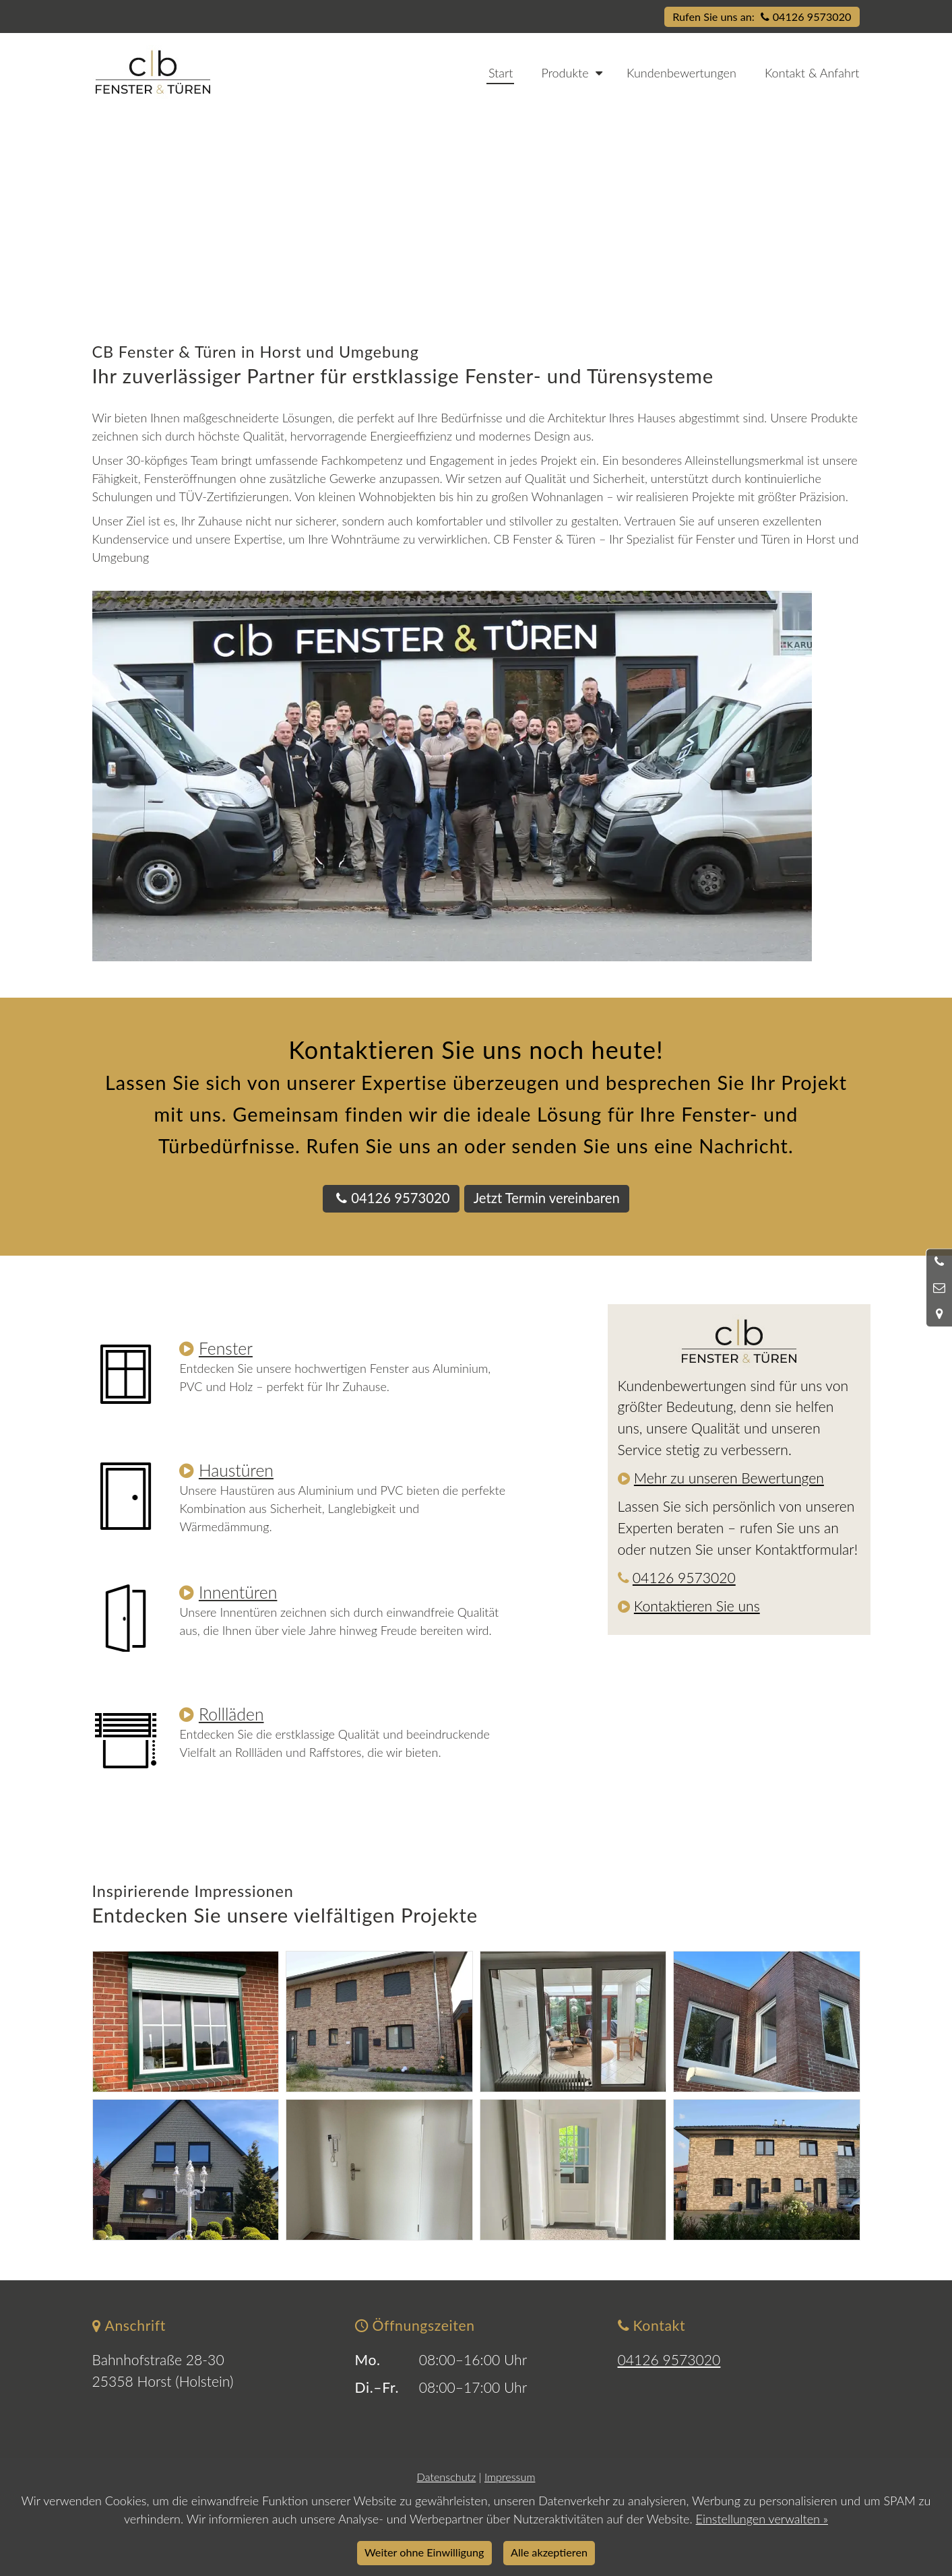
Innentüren (238, 1592)
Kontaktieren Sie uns (697, 1606)
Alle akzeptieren (549, 2552)
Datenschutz (446, 2476)
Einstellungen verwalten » (762, 2518)
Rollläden (231, 1714)
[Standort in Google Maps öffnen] (939, 1313)
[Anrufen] (939, 1262)
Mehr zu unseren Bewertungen (729, 1478)
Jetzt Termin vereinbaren (547, 1198)
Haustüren (236, 1470)
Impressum (509, 2476)
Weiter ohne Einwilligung (424, 2552)
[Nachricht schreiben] (939, 1288)
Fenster (226, 1348)
